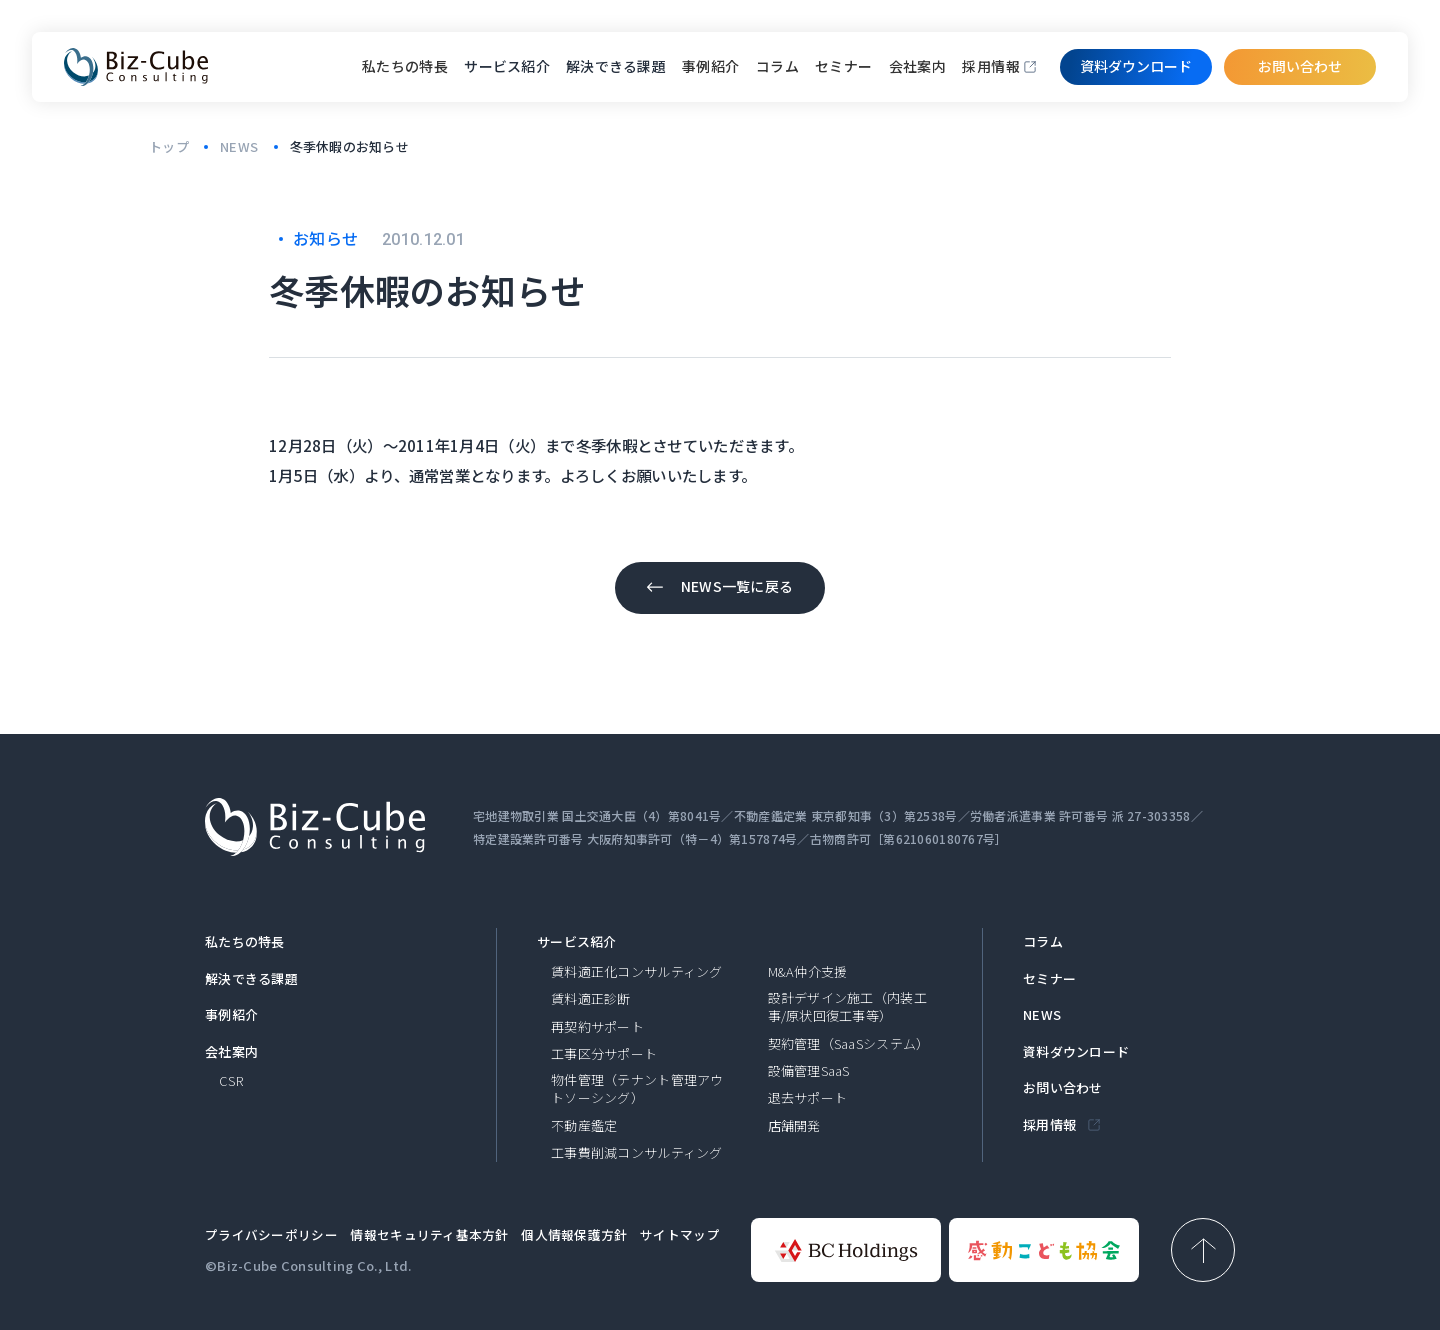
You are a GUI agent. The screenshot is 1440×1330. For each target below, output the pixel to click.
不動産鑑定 (584, 1126)
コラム (777, 66)
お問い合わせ (1300, 66)
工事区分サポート (604, 1054)
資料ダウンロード (1076, 1052)
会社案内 (918, 66)
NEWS (1042, 1015)
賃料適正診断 (591, 999)
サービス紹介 (577, 942)
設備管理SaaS (809, 1071)
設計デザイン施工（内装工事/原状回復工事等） (847, 1007)
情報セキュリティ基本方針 (429, 1234)
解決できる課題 (251, 979)
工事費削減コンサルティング (637, 1153)
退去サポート (808, 1098)
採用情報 (991, 66)
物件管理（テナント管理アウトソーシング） (637, 1089)
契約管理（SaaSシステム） (849, 1044)
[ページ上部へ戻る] (1203, 1250)
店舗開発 (794, 1126)
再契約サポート (597, 1027)
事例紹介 (711, 66)
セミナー (844, 66)
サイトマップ (680, 1234)
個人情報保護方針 (574, 1234)
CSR (231, 1081)
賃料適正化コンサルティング (637, 972)
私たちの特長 (405, 66)
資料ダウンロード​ (1136, 66)
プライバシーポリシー (271, 1234)
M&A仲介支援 (808, 972)
